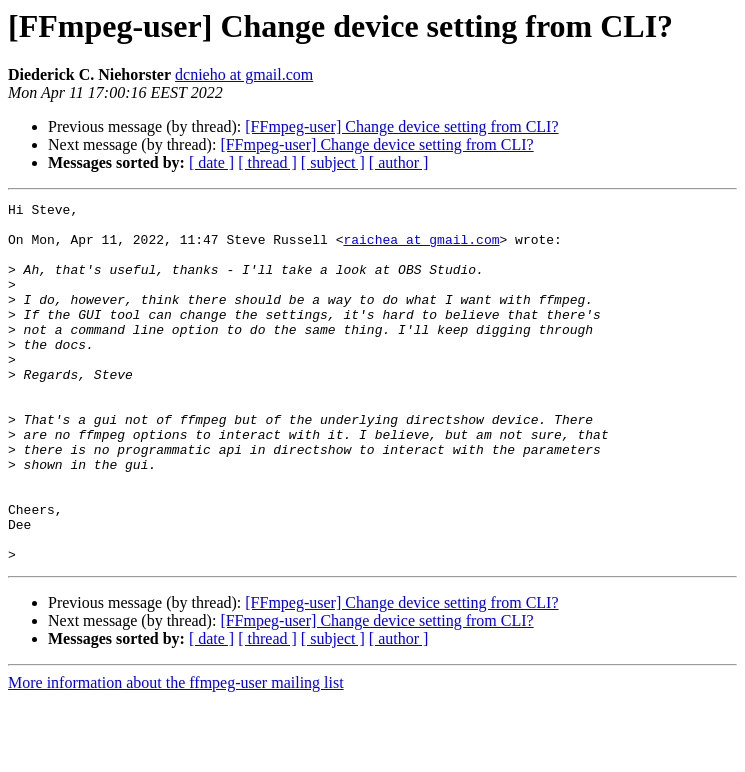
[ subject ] (333, 162)
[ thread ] (267, 162)
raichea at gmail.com (421, 248)
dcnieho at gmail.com (244, 74)
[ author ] (399, 162)
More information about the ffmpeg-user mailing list (176, 754)
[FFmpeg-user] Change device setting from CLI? (401, 126)
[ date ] (211, 162)
